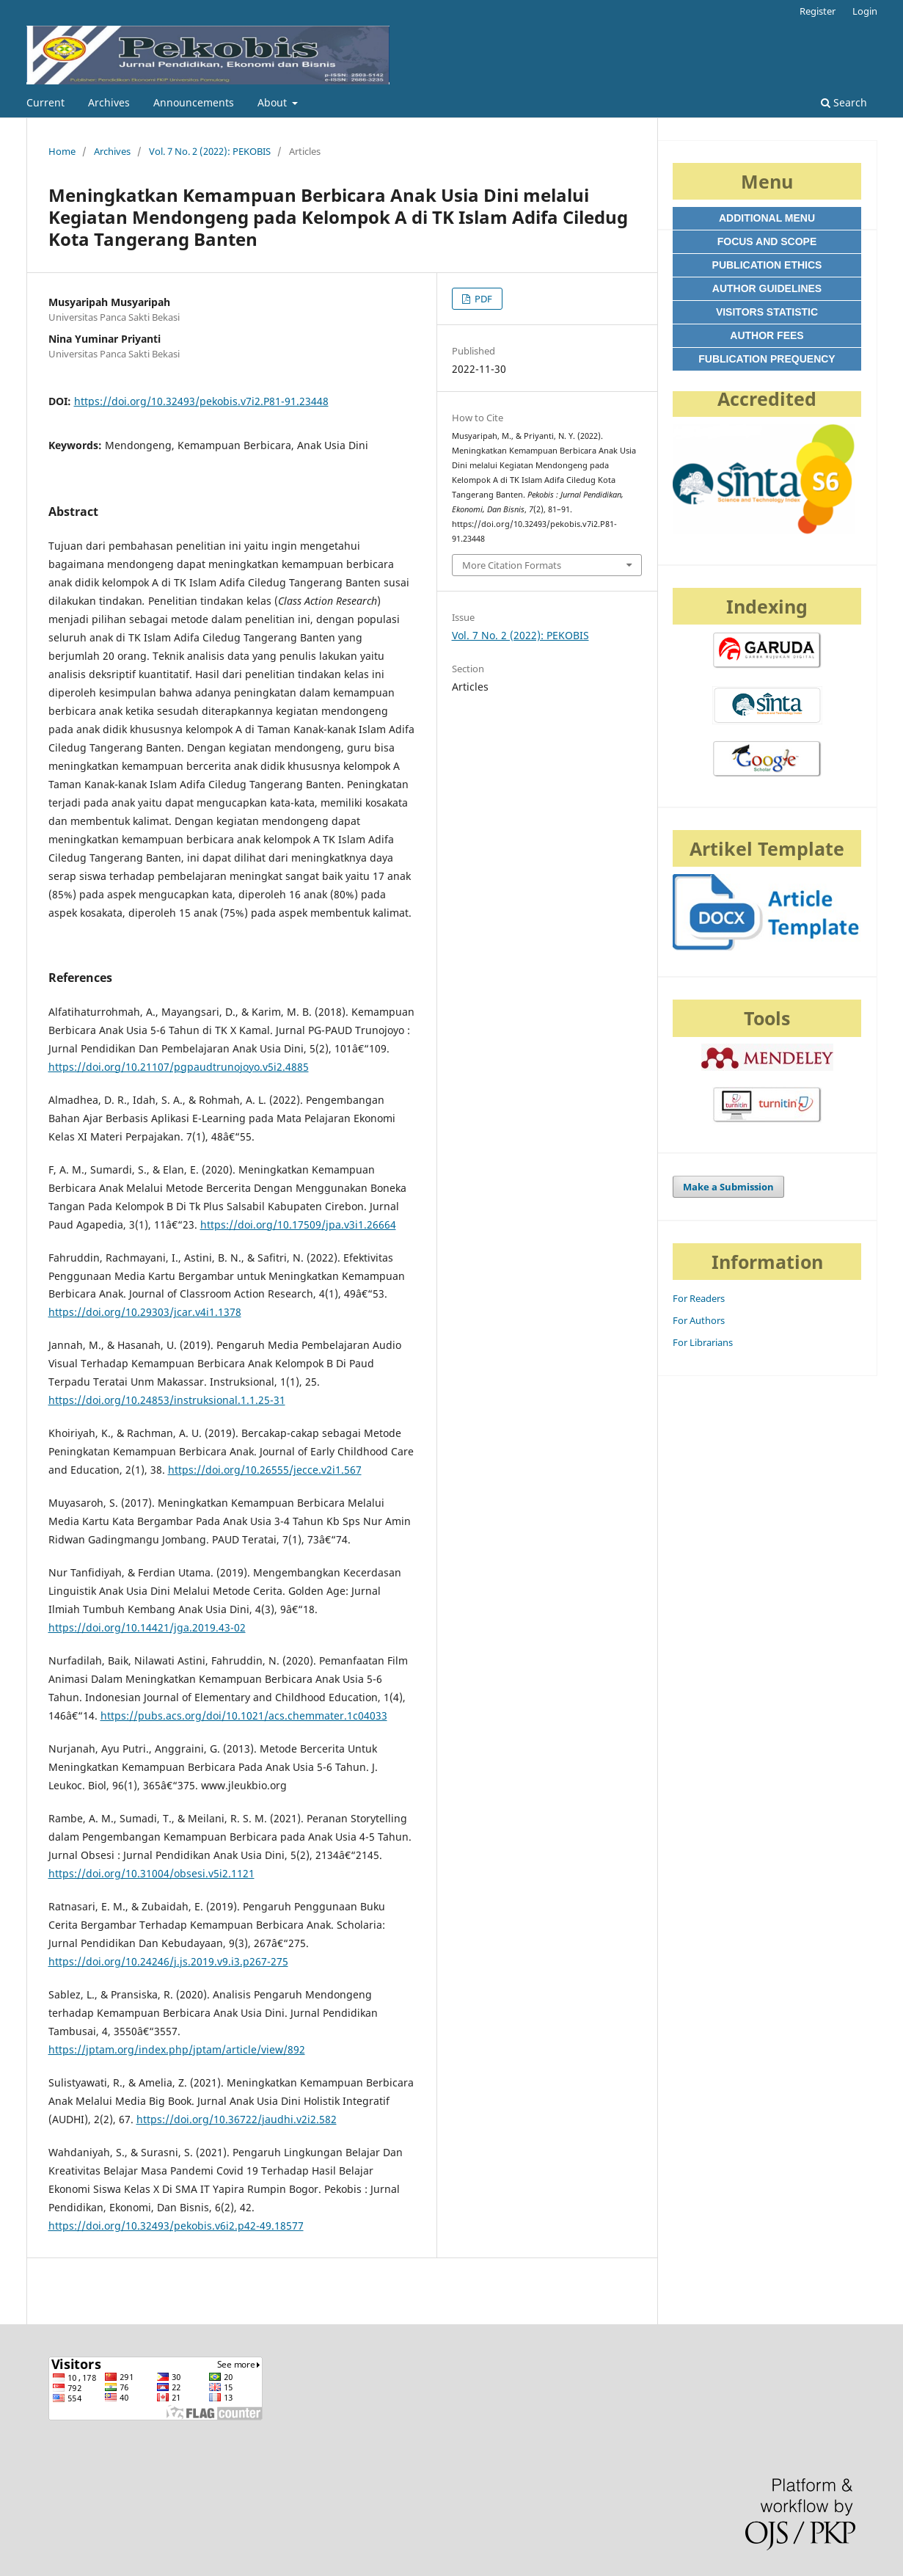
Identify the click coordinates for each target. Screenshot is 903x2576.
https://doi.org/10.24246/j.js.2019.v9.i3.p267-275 (168, 1961)
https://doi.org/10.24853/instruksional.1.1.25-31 (166, 1400)
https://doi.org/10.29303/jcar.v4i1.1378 (144, 1312)
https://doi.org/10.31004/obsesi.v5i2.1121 (151, 1873)
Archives (109, 102)
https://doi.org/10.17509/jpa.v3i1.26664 (298, 1224)
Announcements (193, 102)
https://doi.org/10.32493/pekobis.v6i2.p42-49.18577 (176, 2226)
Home (62, 151)
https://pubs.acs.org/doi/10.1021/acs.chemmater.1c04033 (243, 1715)
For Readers (699, 1298)
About (273, 102)
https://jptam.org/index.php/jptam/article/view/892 (176, 2049)
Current (45, 102)
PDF (482, 298)
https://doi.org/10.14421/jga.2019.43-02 (147, 1627)
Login (864, 11)
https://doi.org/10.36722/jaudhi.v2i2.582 (236, 2119)
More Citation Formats (511, 565)
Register (818, 11)
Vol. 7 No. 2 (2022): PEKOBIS (210, 151)
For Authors (699, 1320)
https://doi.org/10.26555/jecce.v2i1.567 (265, 1470)
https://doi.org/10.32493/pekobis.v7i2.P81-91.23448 (201, 401)
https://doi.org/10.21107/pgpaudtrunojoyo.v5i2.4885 (178, 1067)
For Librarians (703, 1342)
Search (844, 102)
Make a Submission (728, 1186)
